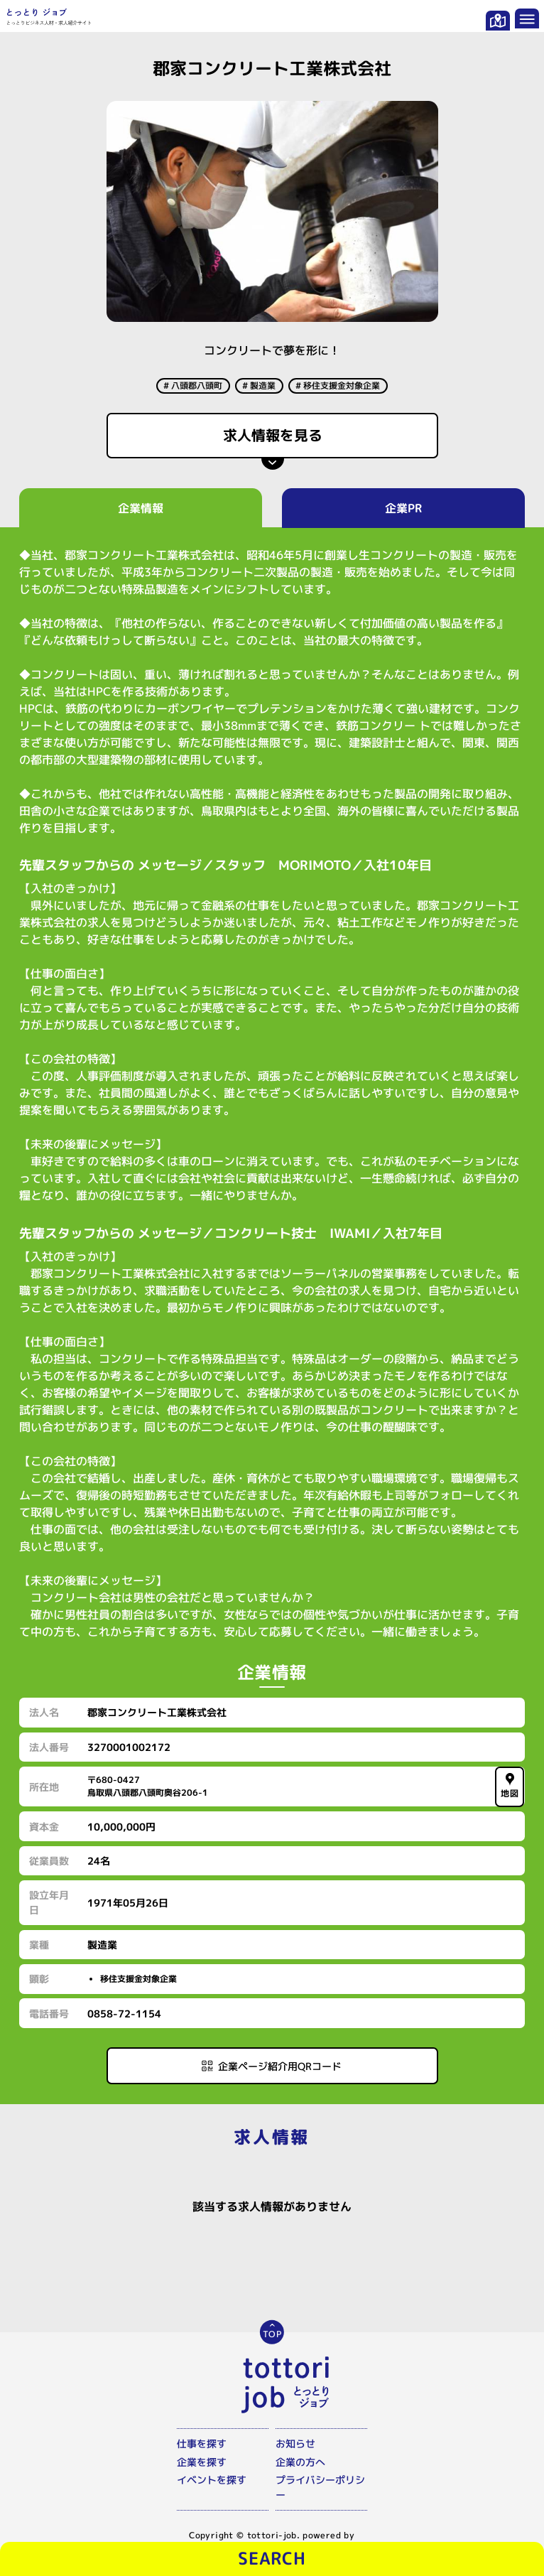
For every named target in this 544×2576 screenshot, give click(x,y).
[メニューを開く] (527, 18)
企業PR (403, 508)
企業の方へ (300, 2462)
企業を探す (202, 2462)
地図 (510, 1786)
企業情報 (140, 508)
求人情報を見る (272, 435)
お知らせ (295, 2443)
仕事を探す (202, 2443)
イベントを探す (211, 2479)
